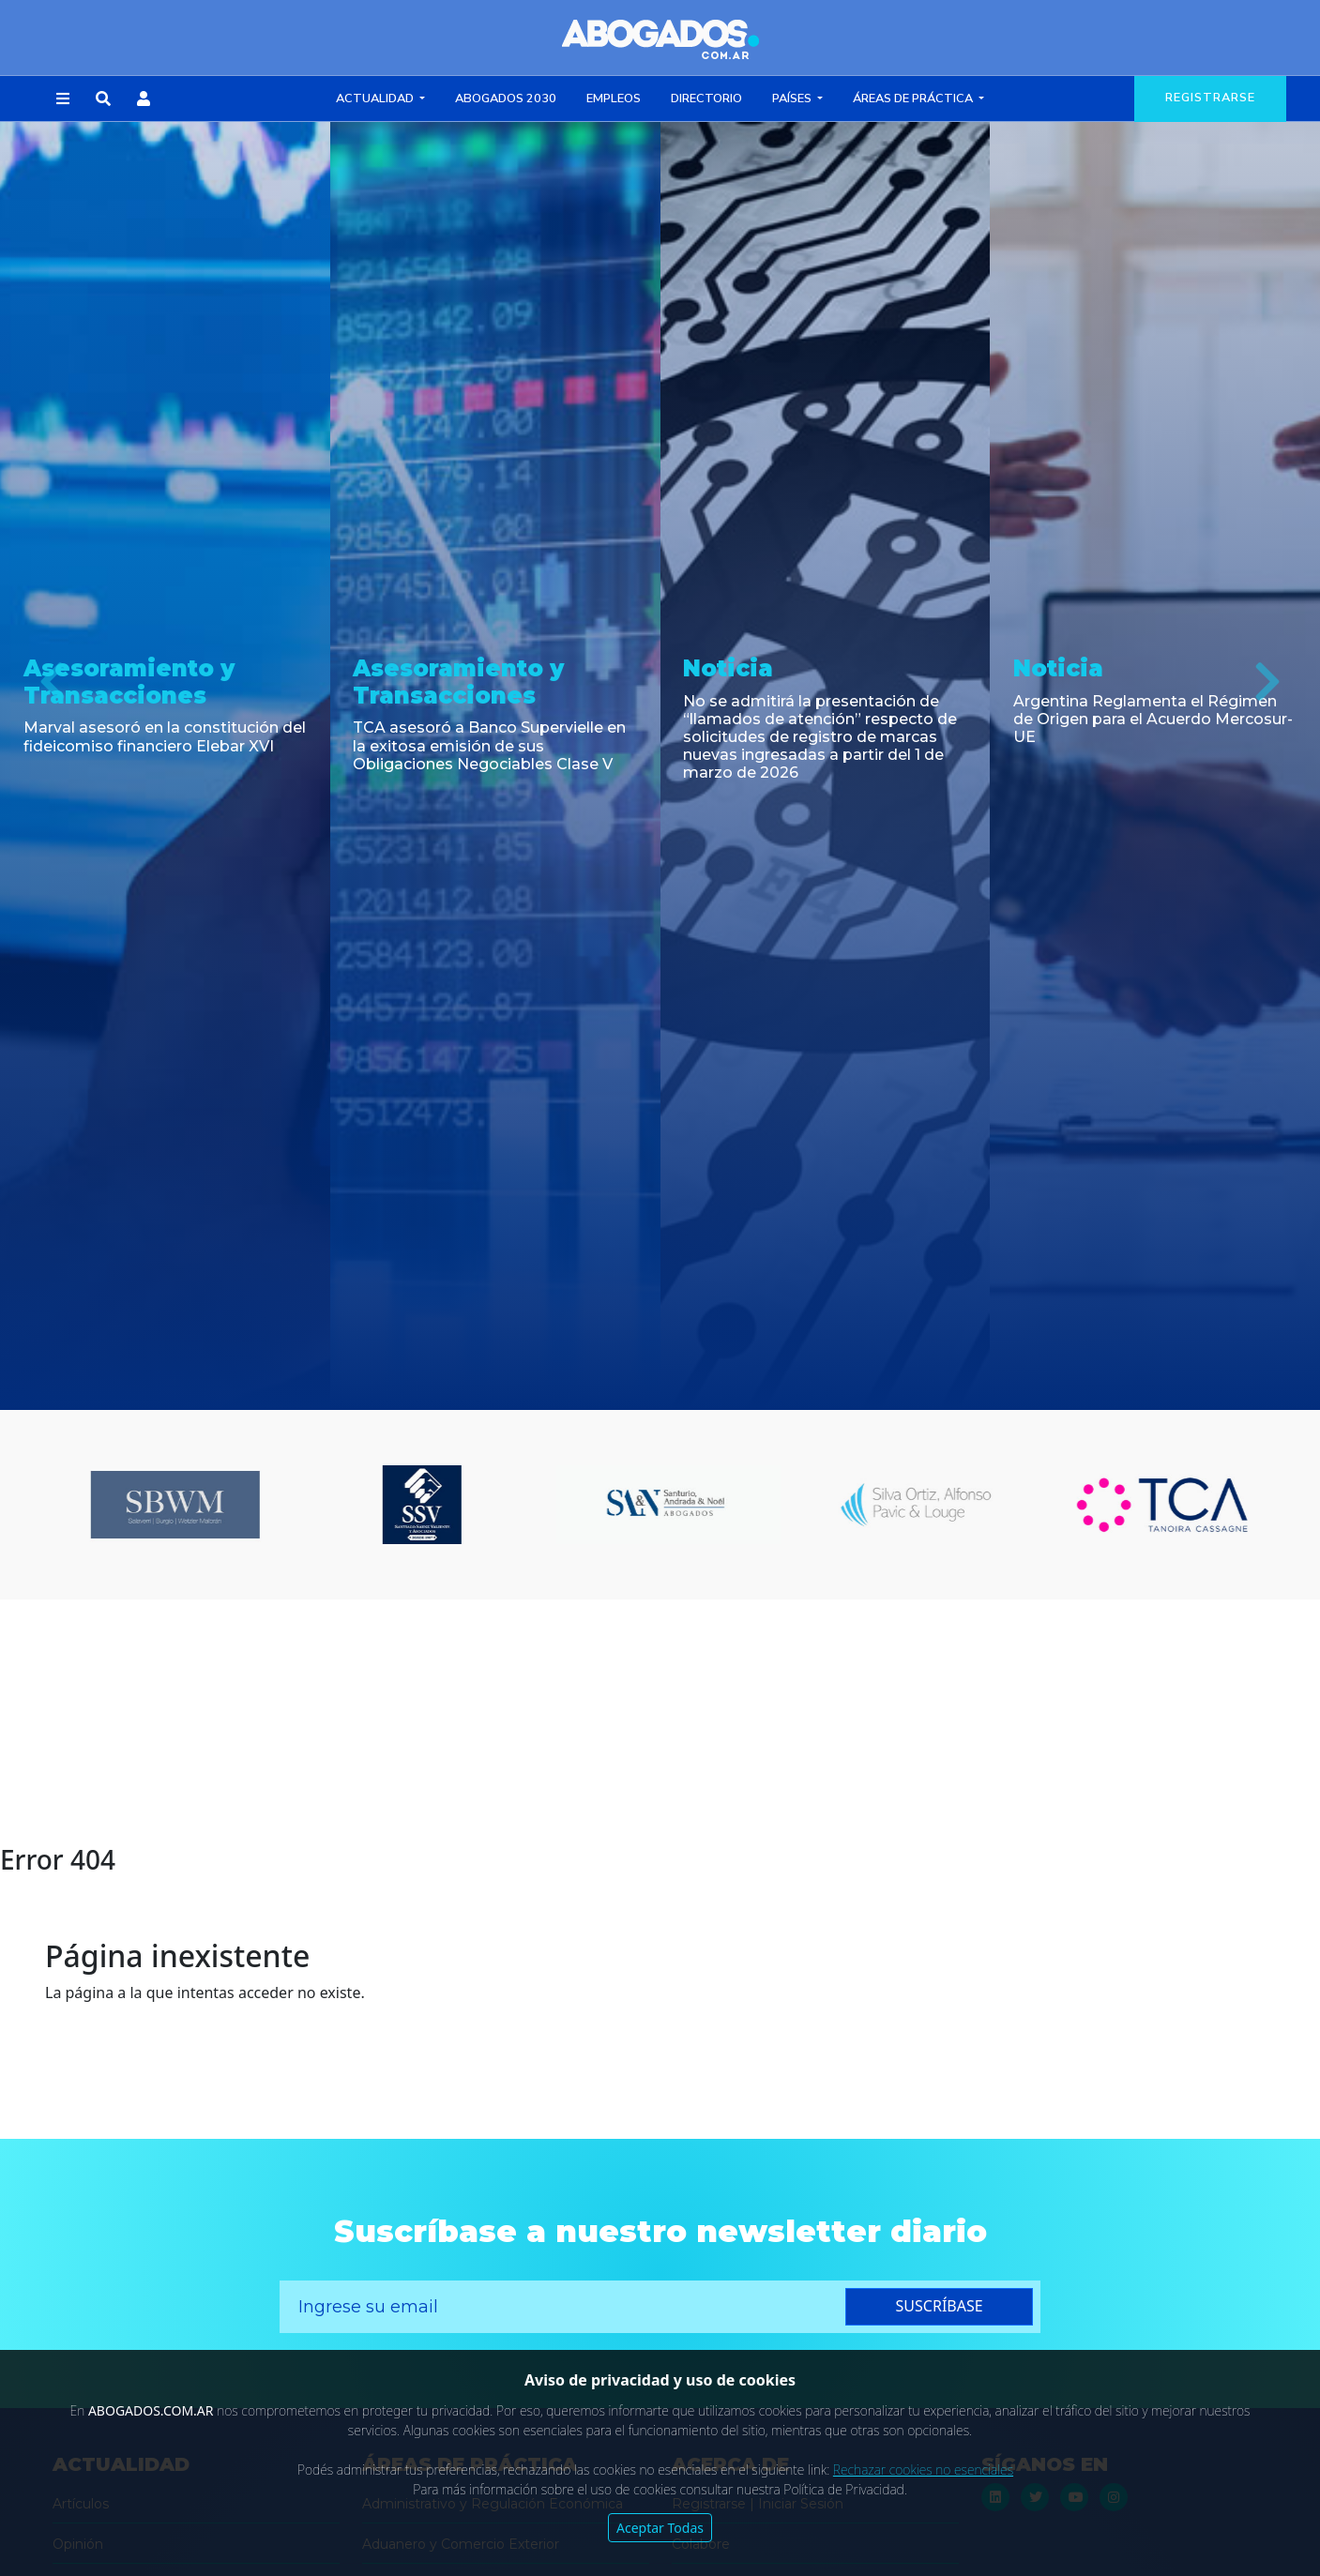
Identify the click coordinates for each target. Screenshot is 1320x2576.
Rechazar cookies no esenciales (923, 2469)
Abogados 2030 (505, 98)
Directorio (706, 98)
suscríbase (939, 2306)
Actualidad (376, 98)
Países (793, 98)
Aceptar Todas (660, 2528)
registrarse (1210, 97)
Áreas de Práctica (914, 98)
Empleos (613, 98)
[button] (62, 99)
